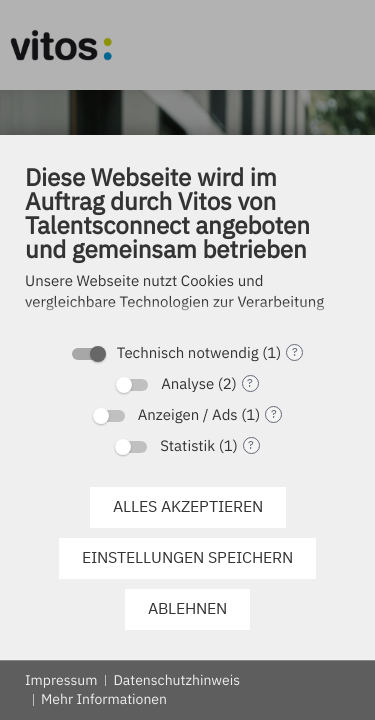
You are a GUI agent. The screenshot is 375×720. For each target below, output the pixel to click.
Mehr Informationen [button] (104, 699)
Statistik (187, 446)
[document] (187, 251)
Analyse (187, 384)
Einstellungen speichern (187, 557)
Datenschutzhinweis (176, 680)
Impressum (61, 680)
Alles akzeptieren (188, 506)
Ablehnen (187, 608)
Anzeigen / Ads (188, 415)
